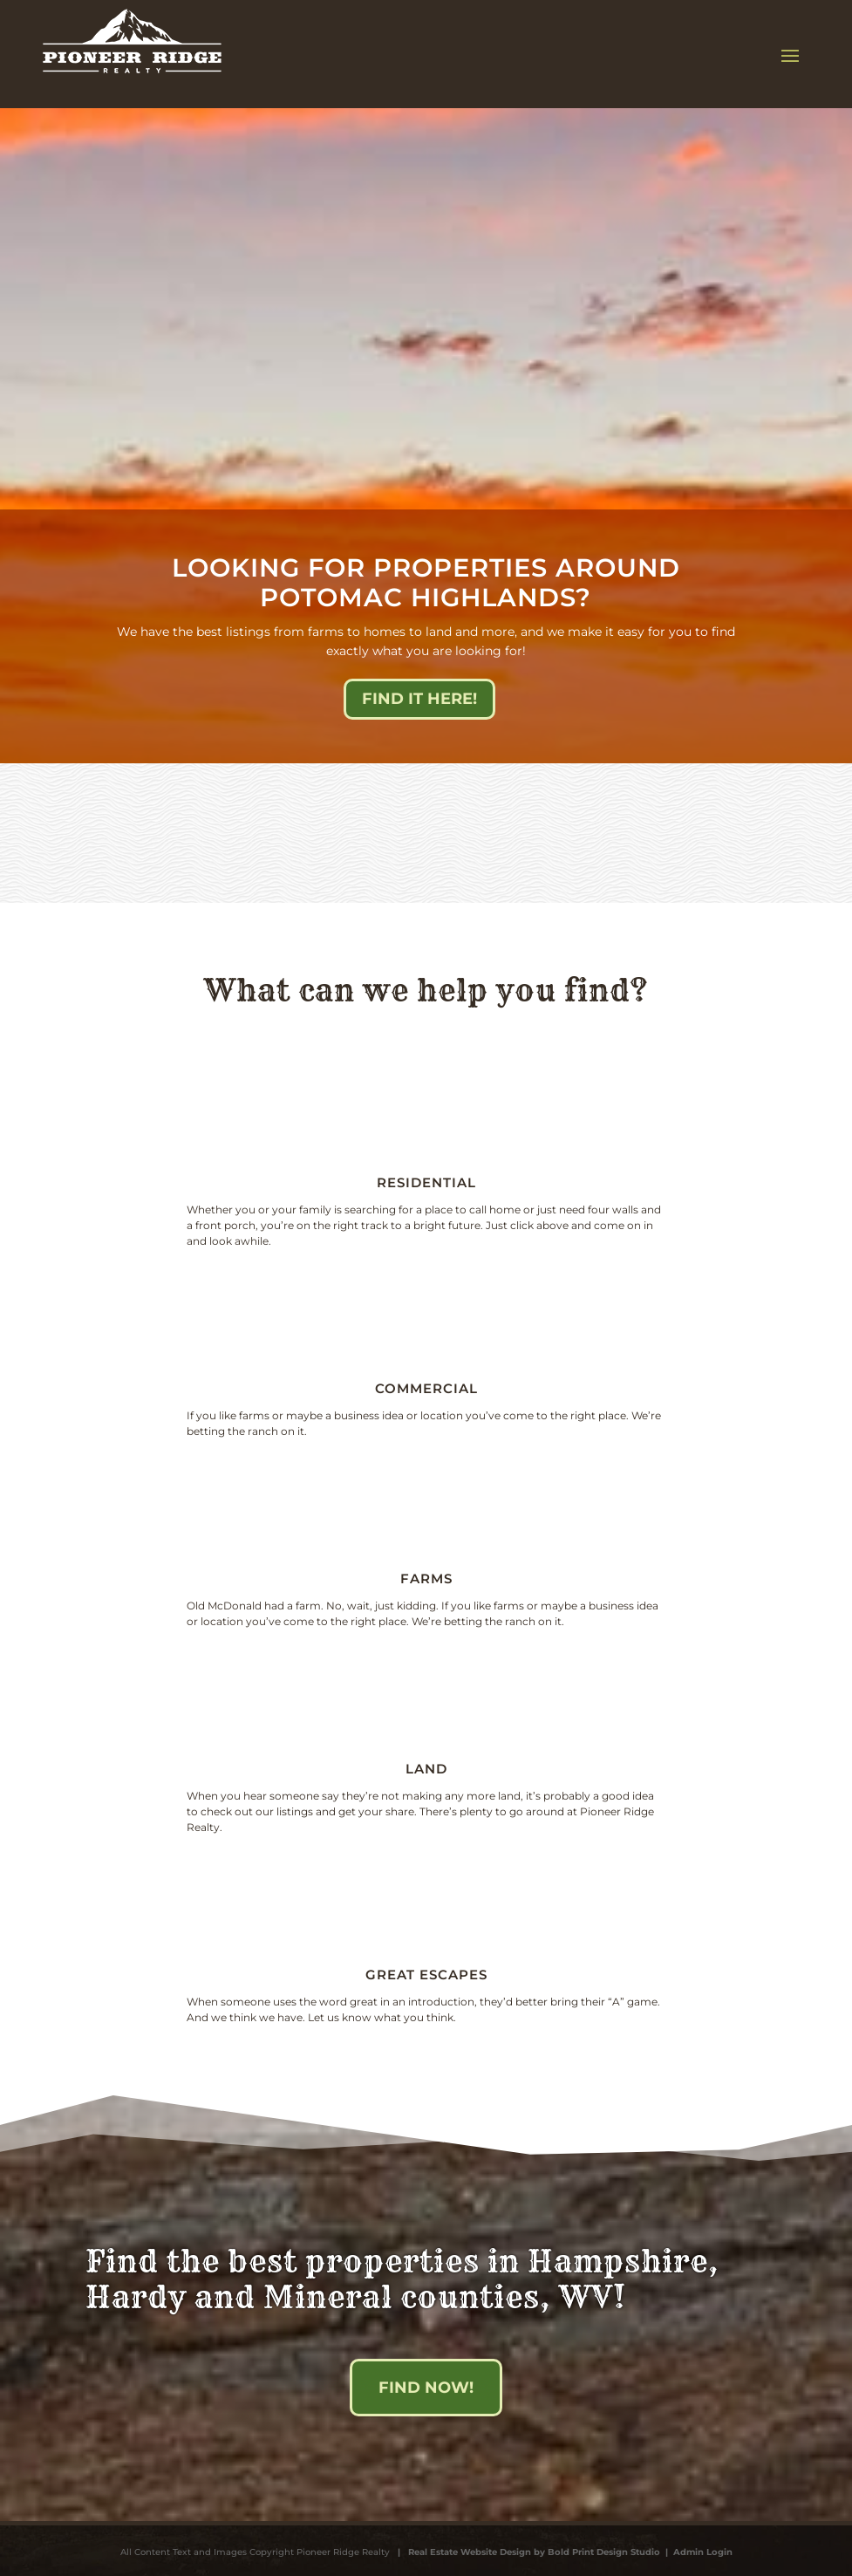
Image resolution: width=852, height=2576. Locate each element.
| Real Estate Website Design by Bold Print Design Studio (526, 2552)
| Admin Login (696, 2552)
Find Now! (426, 2387)
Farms (426, 1578)
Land (426, 1768)
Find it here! (419, 698)
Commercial (426, 1388)
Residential (426, 1182)
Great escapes (426, 1974)
